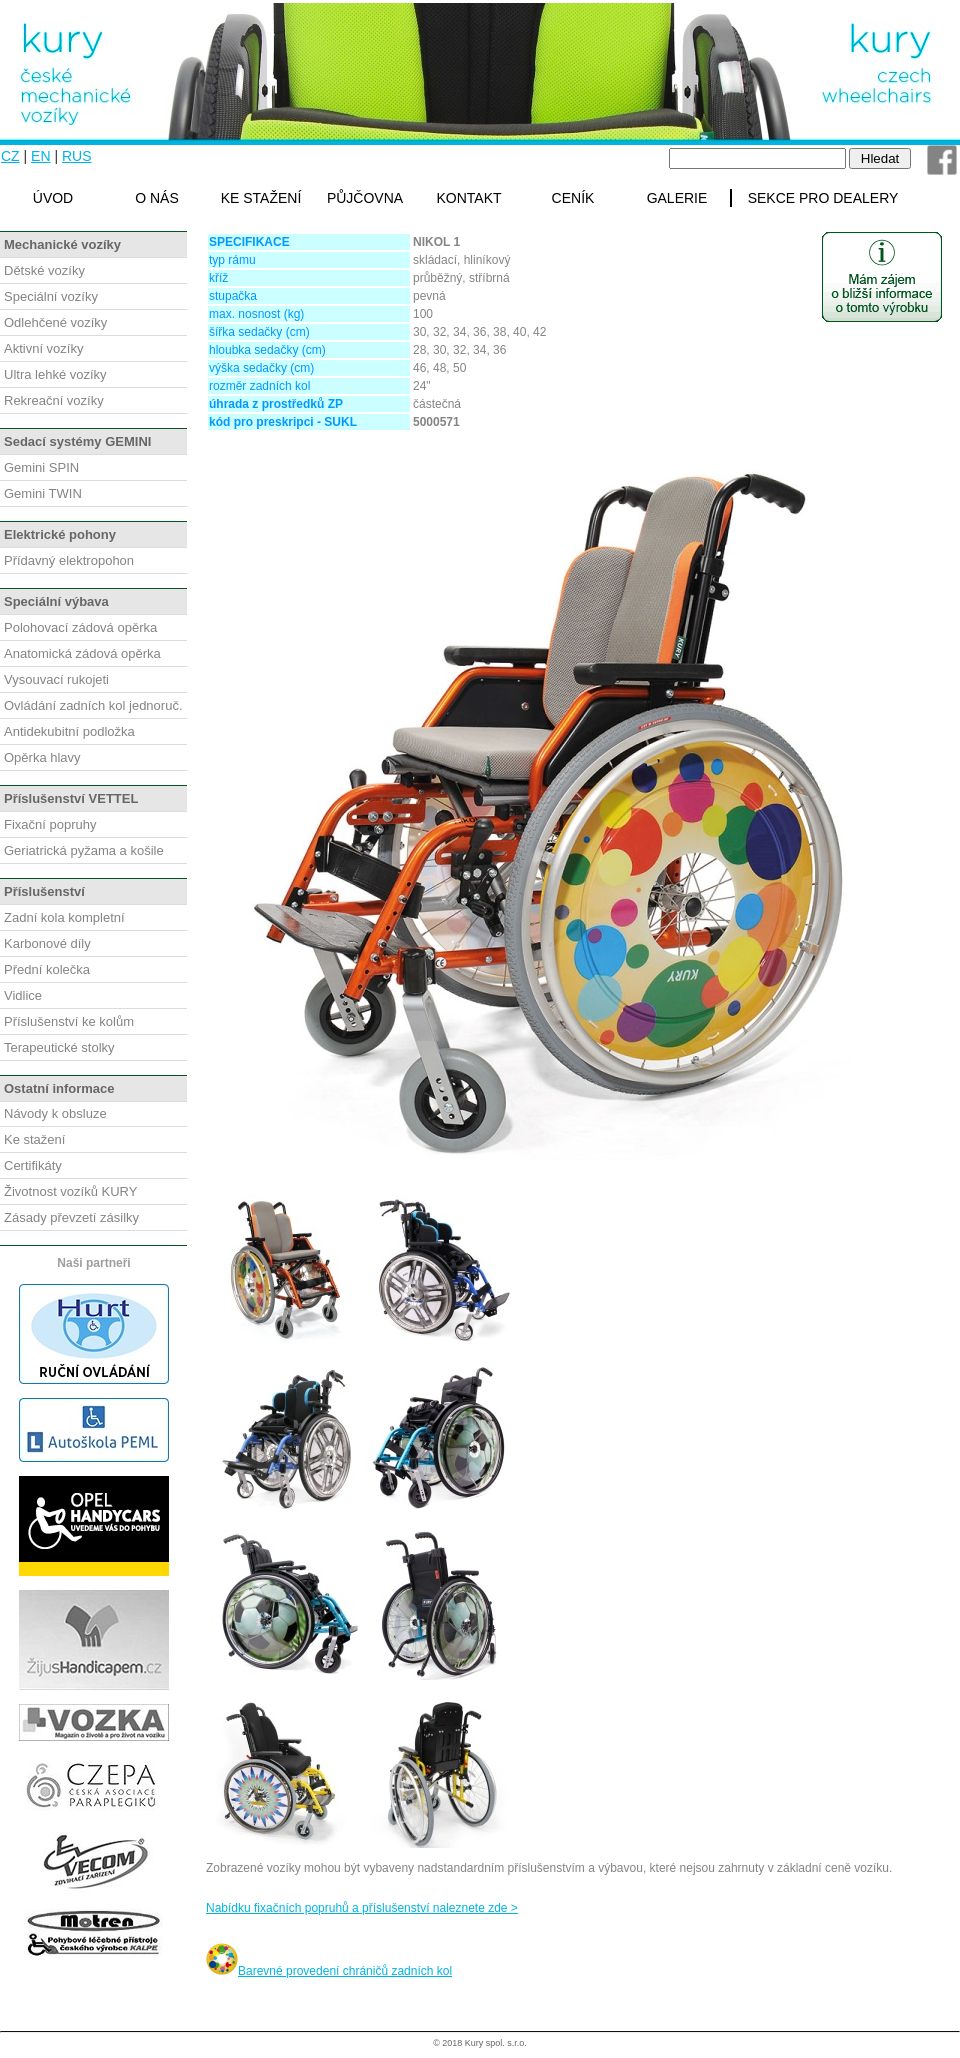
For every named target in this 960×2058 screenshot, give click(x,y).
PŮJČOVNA (365, 198)
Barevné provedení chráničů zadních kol (329, 1971)
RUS (77, 156)
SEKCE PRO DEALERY (823, 198)
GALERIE (677, 198)
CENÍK (573, 198)
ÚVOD (53, 198)
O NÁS (157, 198)
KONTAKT (468, 198)
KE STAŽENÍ (261, 198)
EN (40, 156)
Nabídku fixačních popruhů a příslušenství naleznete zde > (362, 1908)
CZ (10, 156)
